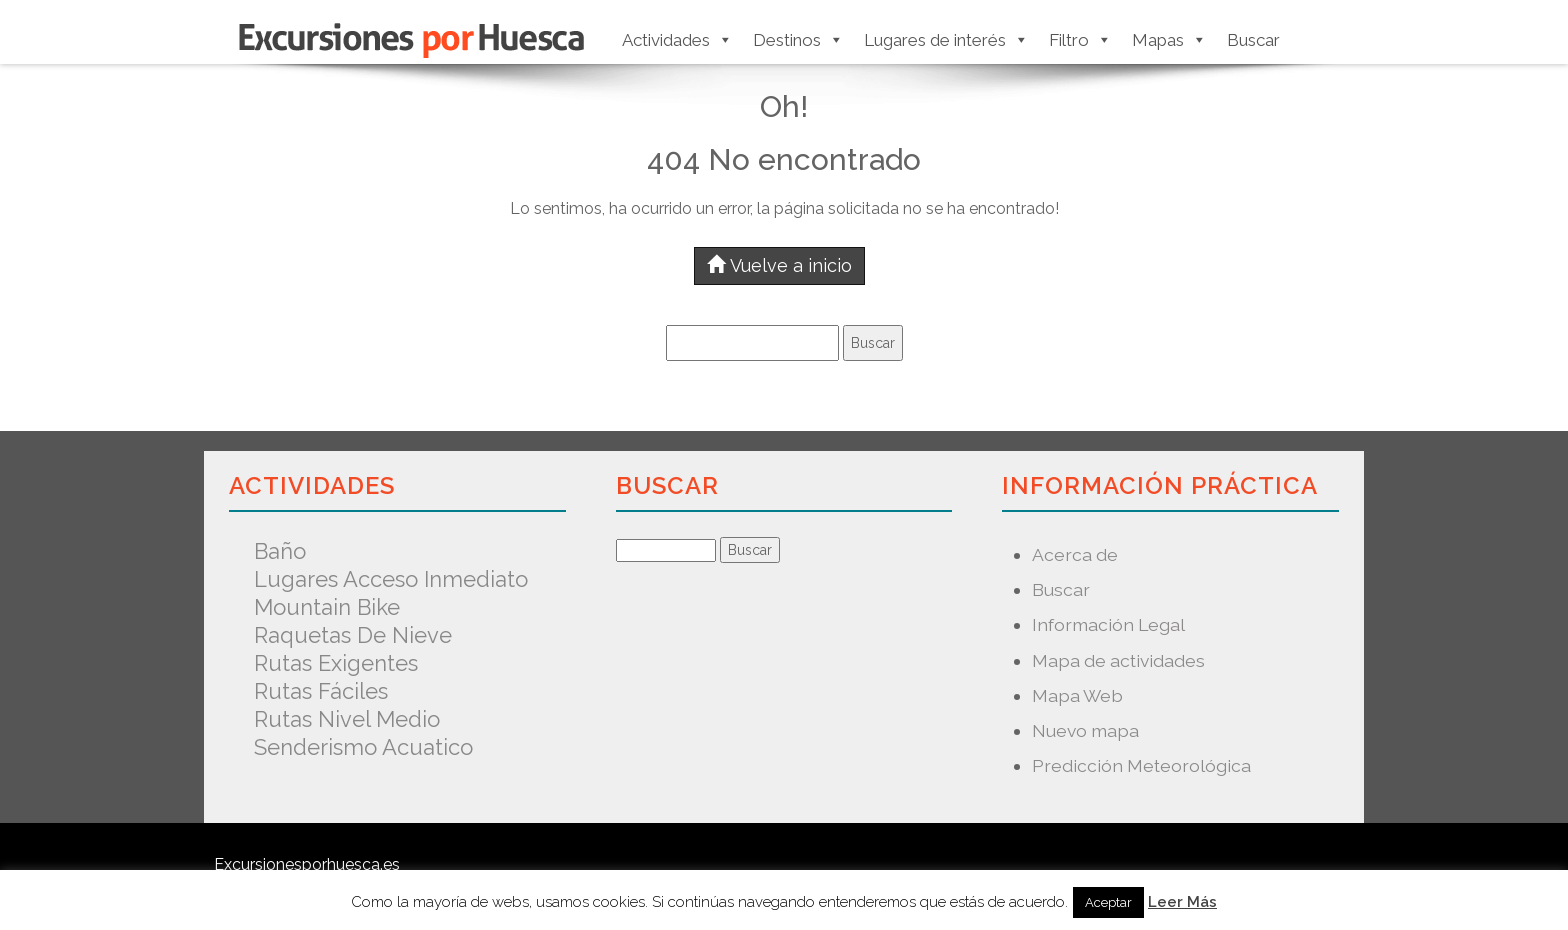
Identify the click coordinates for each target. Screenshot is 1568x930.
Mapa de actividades (1118, 660)
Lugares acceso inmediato (391, 579)
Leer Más (1182, 902)
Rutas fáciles (321, 691)
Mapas (1169, 40)
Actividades (677, 40)
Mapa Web (1077, 695)
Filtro (1080, 40)
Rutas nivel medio (347, 719)
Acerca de (1075, 554)
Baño (280, 551)
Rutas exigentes (336, 663)
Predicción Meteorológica (1141, 765)
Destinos (798, 40)
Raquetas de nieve (353, 635)
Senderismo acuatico (363, 747)
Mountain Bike (327, 607)
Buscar (1253, 40)
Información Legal (1108, 624)
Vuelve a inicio (779, 265)
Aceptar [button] (1108, 902)
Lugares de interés (946, 40)
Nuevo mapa (1085, 730)
